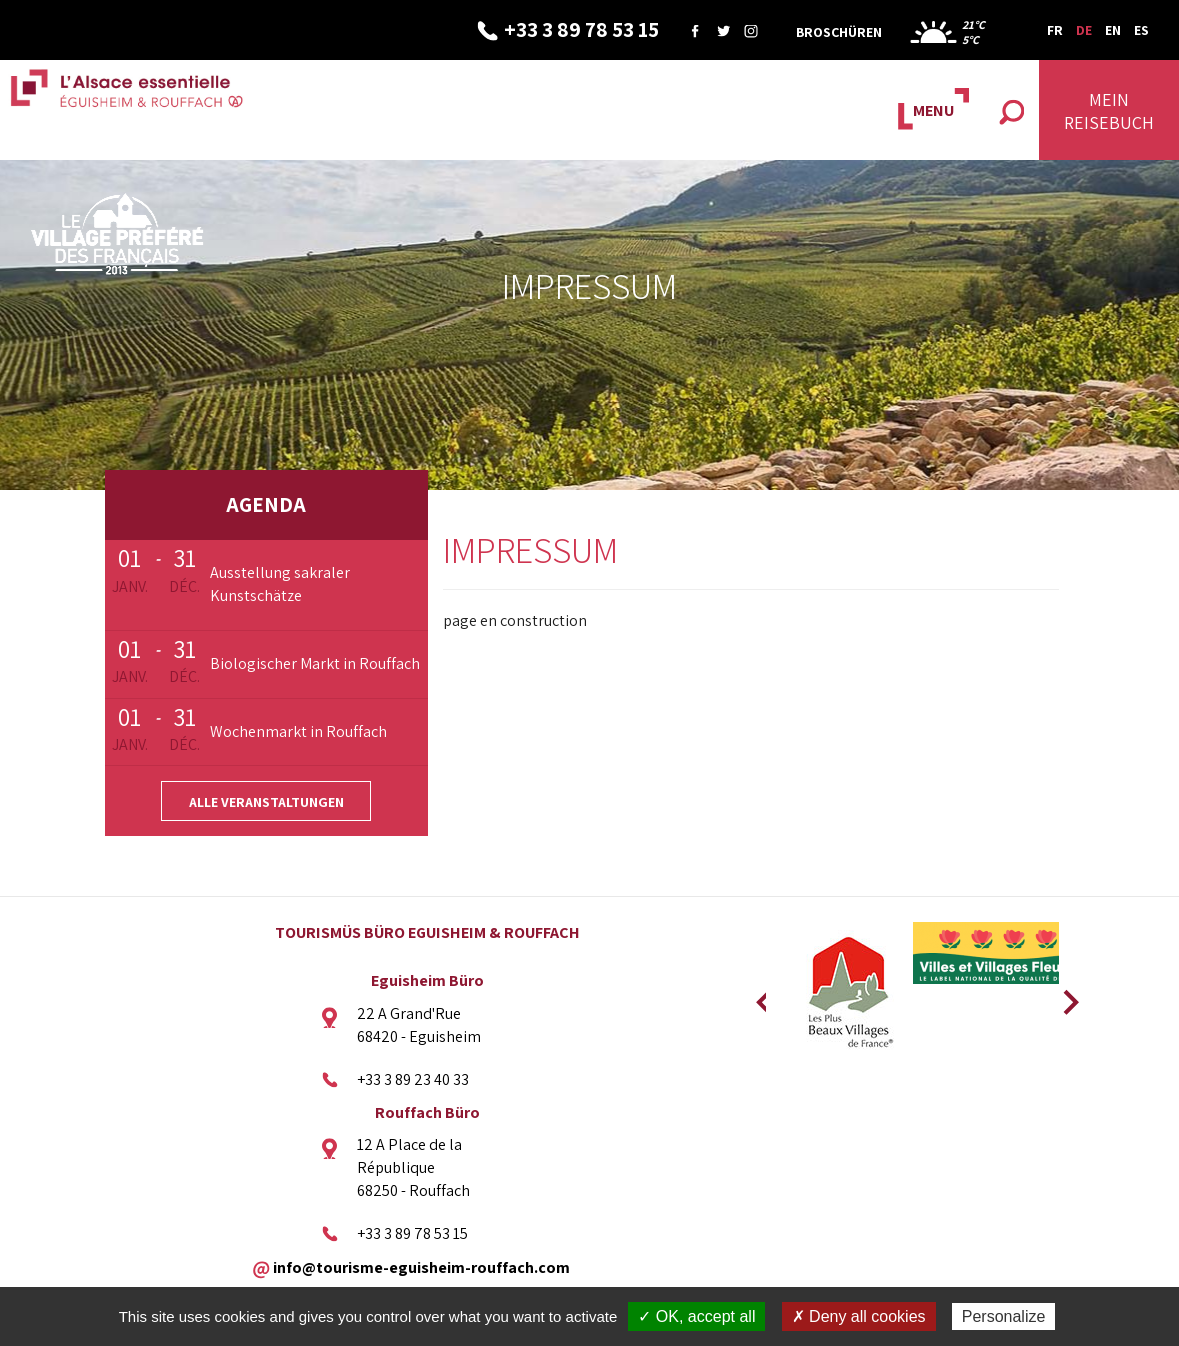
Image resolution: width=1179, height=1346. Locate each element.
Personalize (1004, 1316)
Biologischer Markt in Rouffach (315, 663)
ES (1141, 30)
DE (1084, 30)
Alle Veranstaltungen (266, 802)
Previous (761, 996)
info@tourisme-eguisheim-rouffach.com (421, 1266)
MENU (933, 110)
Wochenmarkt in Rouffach (298, 731)
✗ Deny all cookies (859, 1316)
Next (1064, 996)
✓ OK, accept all (696, 1316)
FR (1055, 30)
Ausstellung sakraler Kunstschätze (280, 584)
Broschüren (839, 32)
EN (1113, 30)
